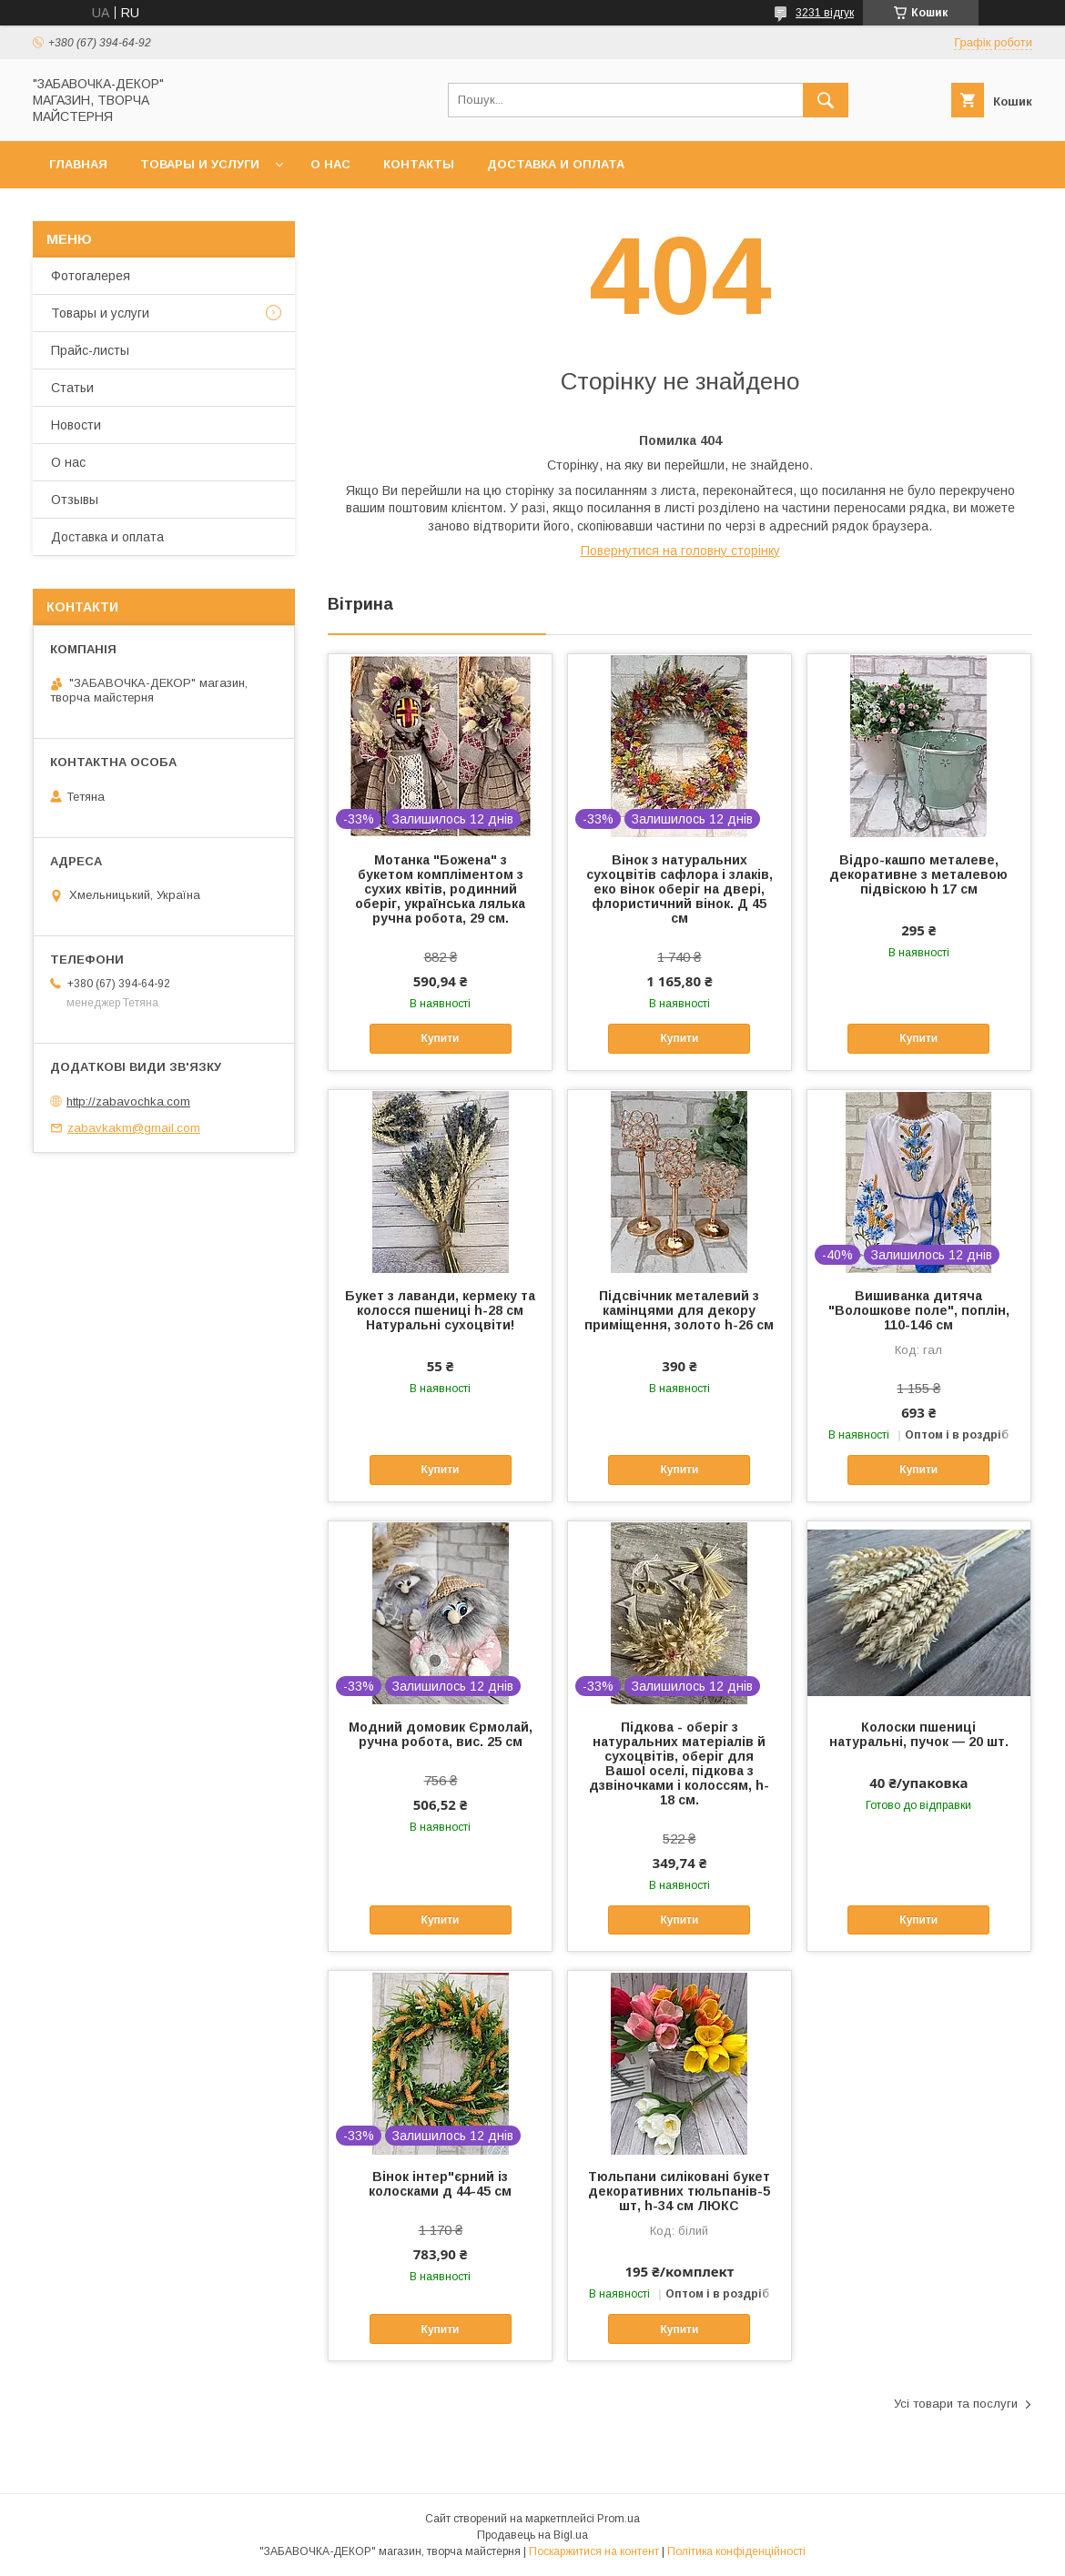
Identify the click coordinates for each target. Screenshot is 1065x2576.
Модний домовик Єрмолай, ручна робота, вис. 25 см (440, 1734)
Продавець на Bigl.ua (532, 2535)
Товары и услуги (199, 164)
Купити (440, 1038)
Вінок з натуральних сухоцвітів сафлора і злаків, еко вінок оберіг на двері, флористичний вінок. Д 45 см (679, 889)
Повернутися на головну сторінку (680, 550)
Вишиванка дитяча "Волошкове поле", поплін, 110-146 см (918, 1310)
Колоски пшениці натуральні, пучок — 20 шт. (919, 1734)
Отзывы (74, 499)
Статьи (72, 387)
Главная (78, 164)
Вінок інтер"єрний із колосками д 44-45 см (440, 2183)
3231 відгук (825, 12)
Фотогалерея (90, 275)
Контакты (418, 164)
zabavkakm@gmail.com (133, 1128)
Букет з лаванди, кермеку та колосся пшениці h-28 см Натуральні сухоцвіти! (440, 1310)
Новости (76, 425)
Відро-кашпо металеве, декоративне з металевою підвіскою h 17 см (918, 874)
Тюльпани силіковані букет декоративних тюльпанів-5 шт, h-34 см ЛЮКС (679, 2191)
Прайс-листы (90, 350)
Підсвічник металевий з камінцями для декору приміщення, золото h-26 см (679, 1310)
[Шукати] (825, 100)
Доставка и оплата (555, 164)
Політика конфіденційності (736, 2551)
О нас (330, 164)
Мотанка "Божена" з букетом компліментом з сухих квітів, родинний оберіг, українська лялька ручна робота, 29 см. (440, 889)
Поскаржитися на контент (594, 2551)
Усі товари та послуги (956, 2403)
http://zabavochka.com (128, 1101)
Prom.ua (618, 2518)
